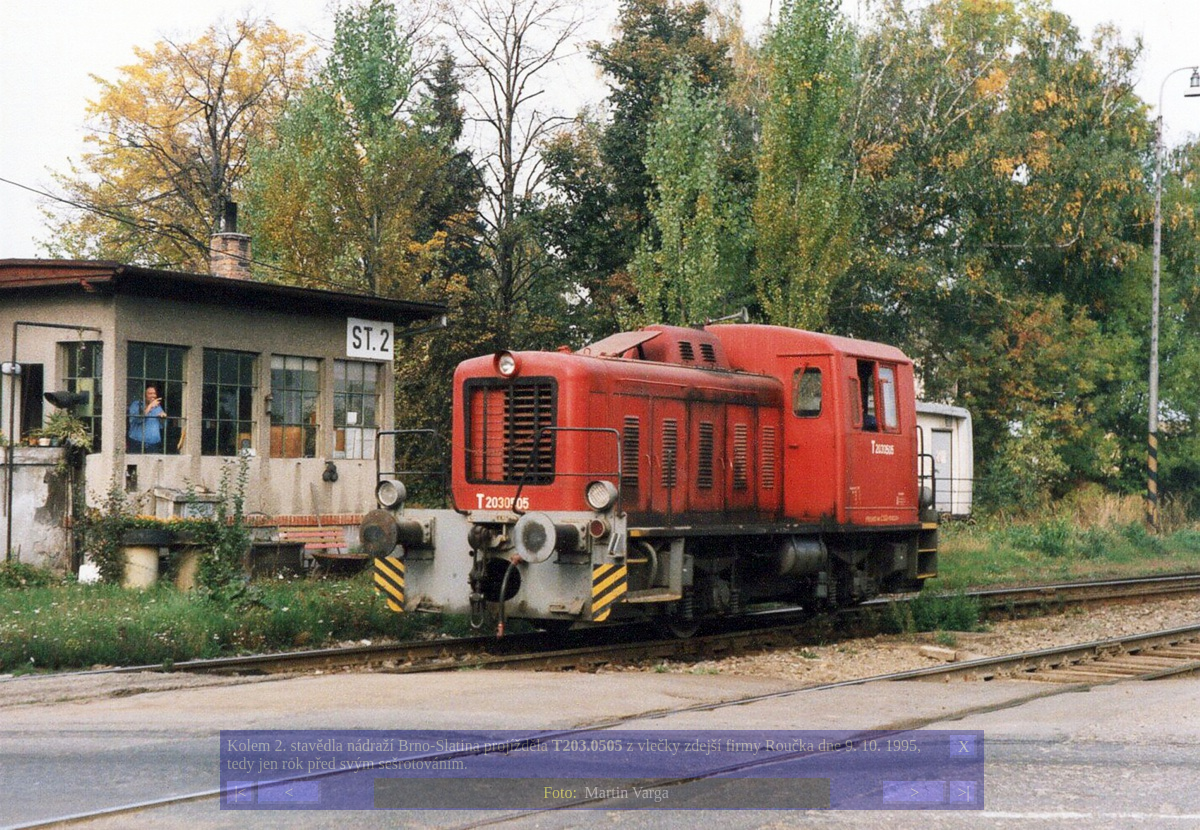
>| (963, 792)
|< (240, 792)
